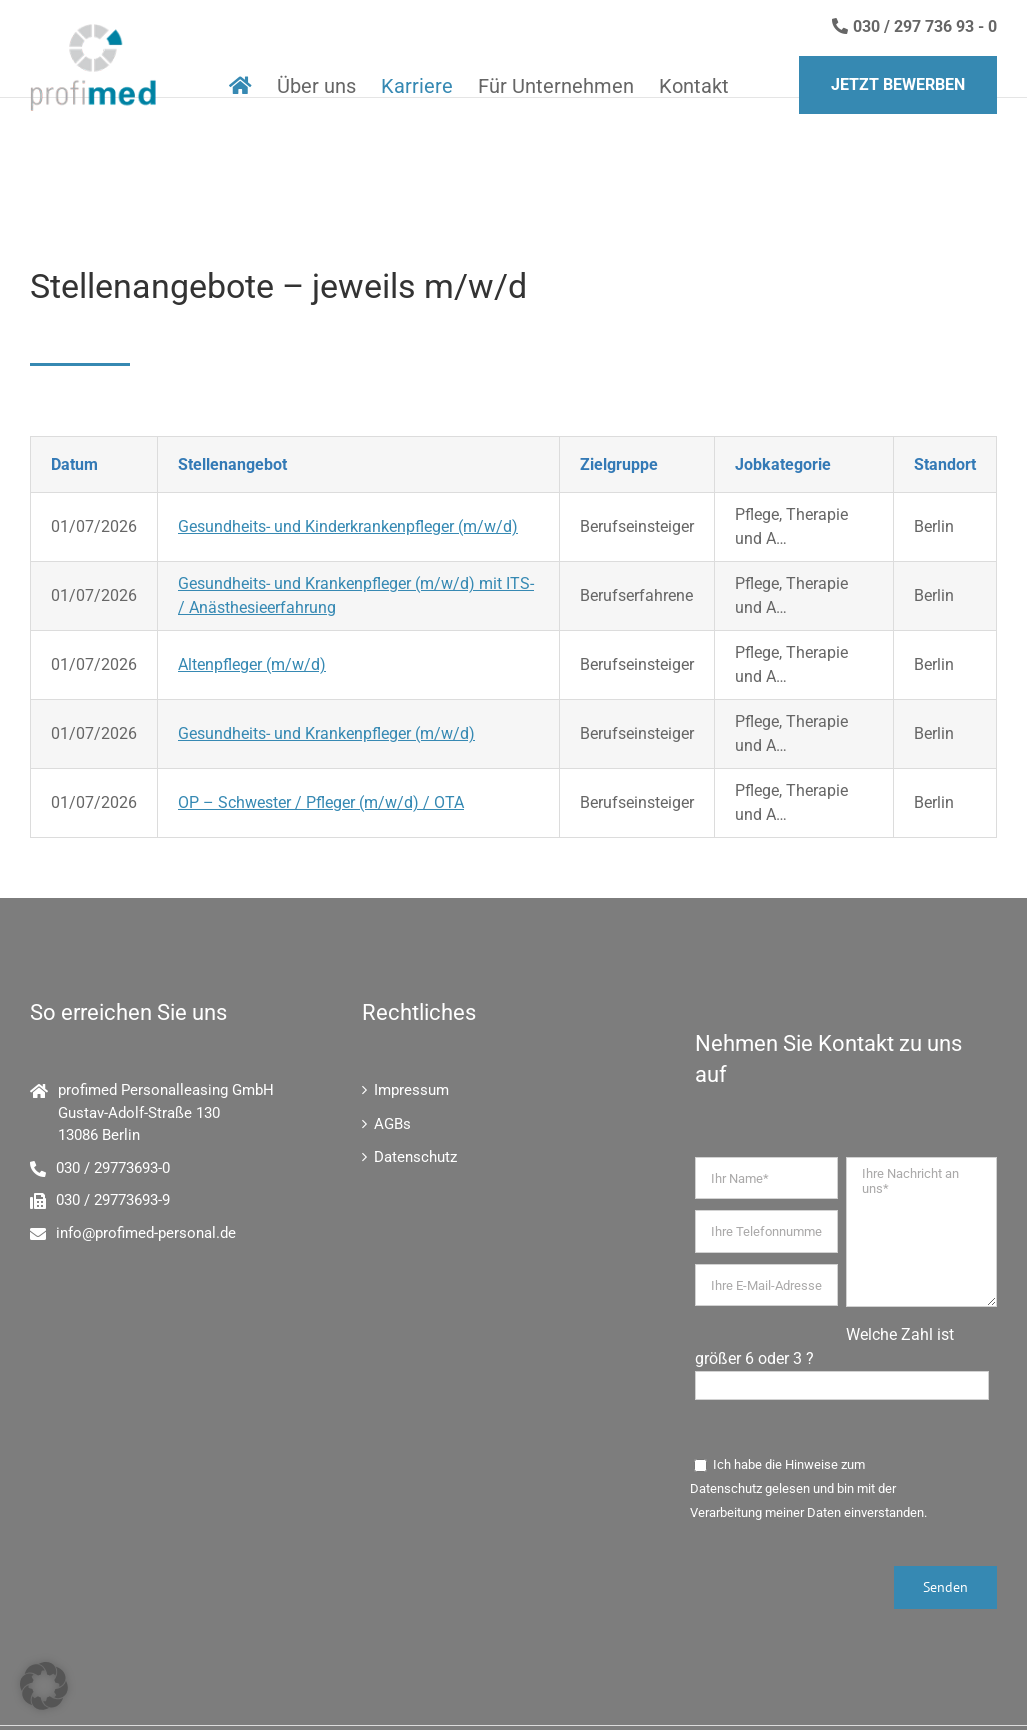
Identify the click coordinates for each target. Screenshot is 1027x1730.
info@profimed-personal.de (146, 1233)
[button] (44, 1686)
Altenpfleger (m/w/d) (252, 664)
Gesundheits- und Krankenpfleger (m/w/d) (326, 733)
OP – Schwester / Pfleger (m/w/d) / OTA (321, 802)
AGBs (392, 1124)
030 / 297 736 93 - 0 (914, 26)
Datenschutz (415, 1157)
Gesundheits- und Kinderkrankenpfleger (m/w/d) (348, 526)
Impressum (411, 1090)
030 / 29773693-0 (113, 1168)
